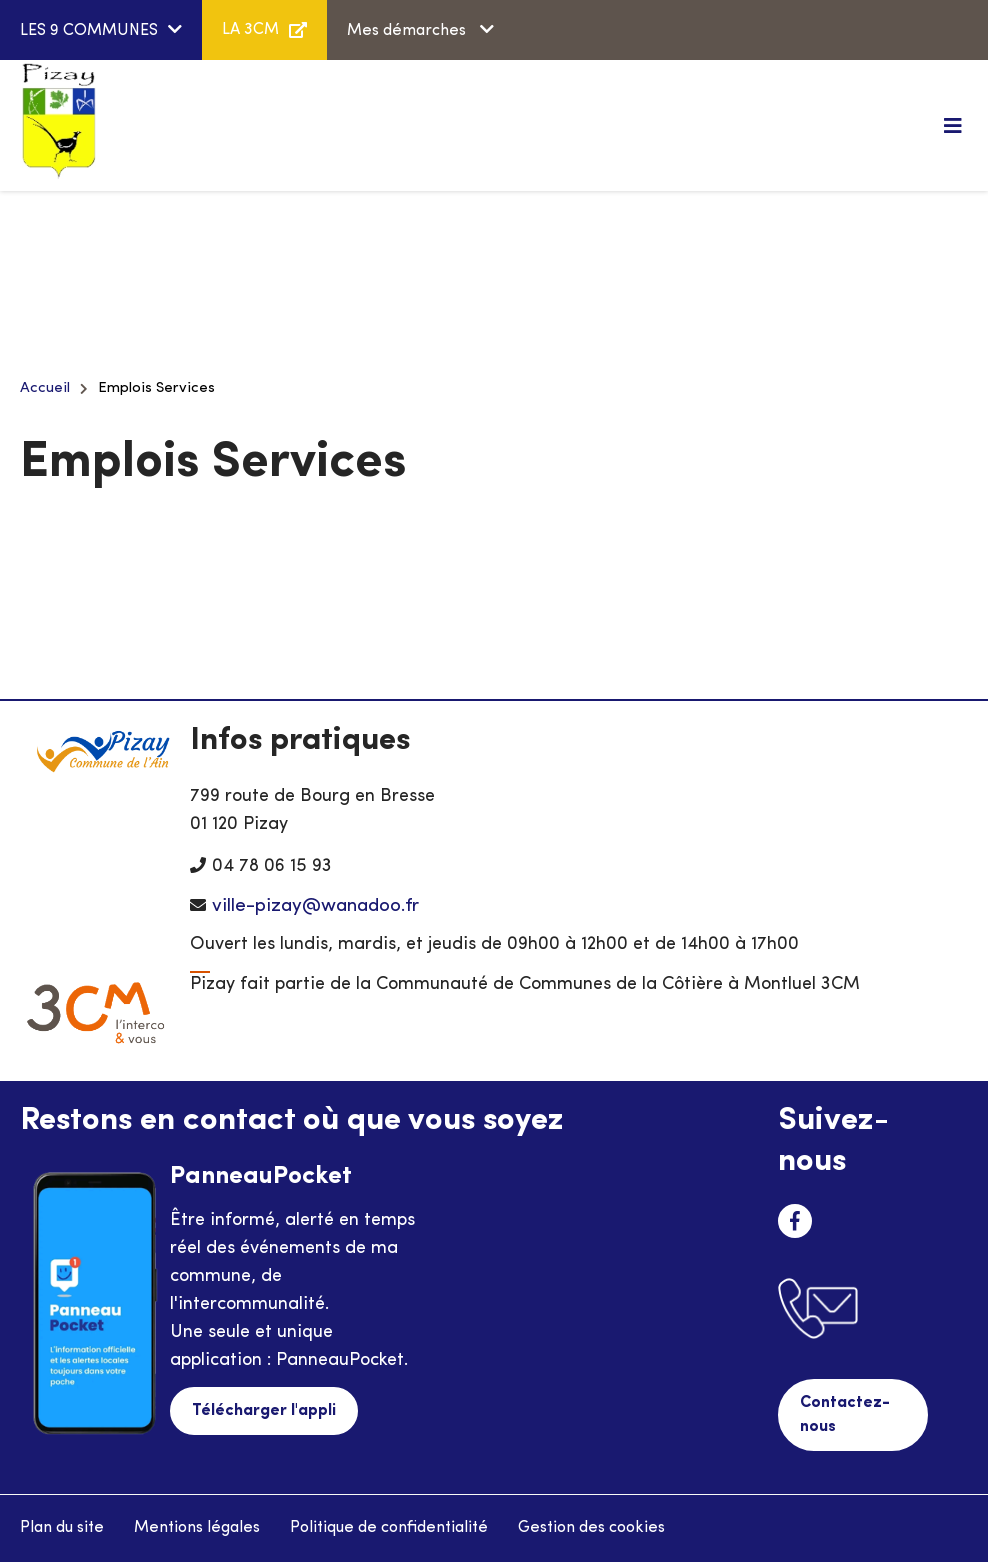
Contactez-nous (845, 1415)
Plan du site (62, 1528)
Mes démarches (408, 31)
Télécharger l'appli (264, 1411)
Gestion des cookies (591, 1528)
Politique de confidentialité (389, 1528)
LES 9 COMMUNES (89, 31)
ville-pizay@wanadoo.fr (315, 906)
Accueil (45, 388)
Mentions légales (197, 1528)
